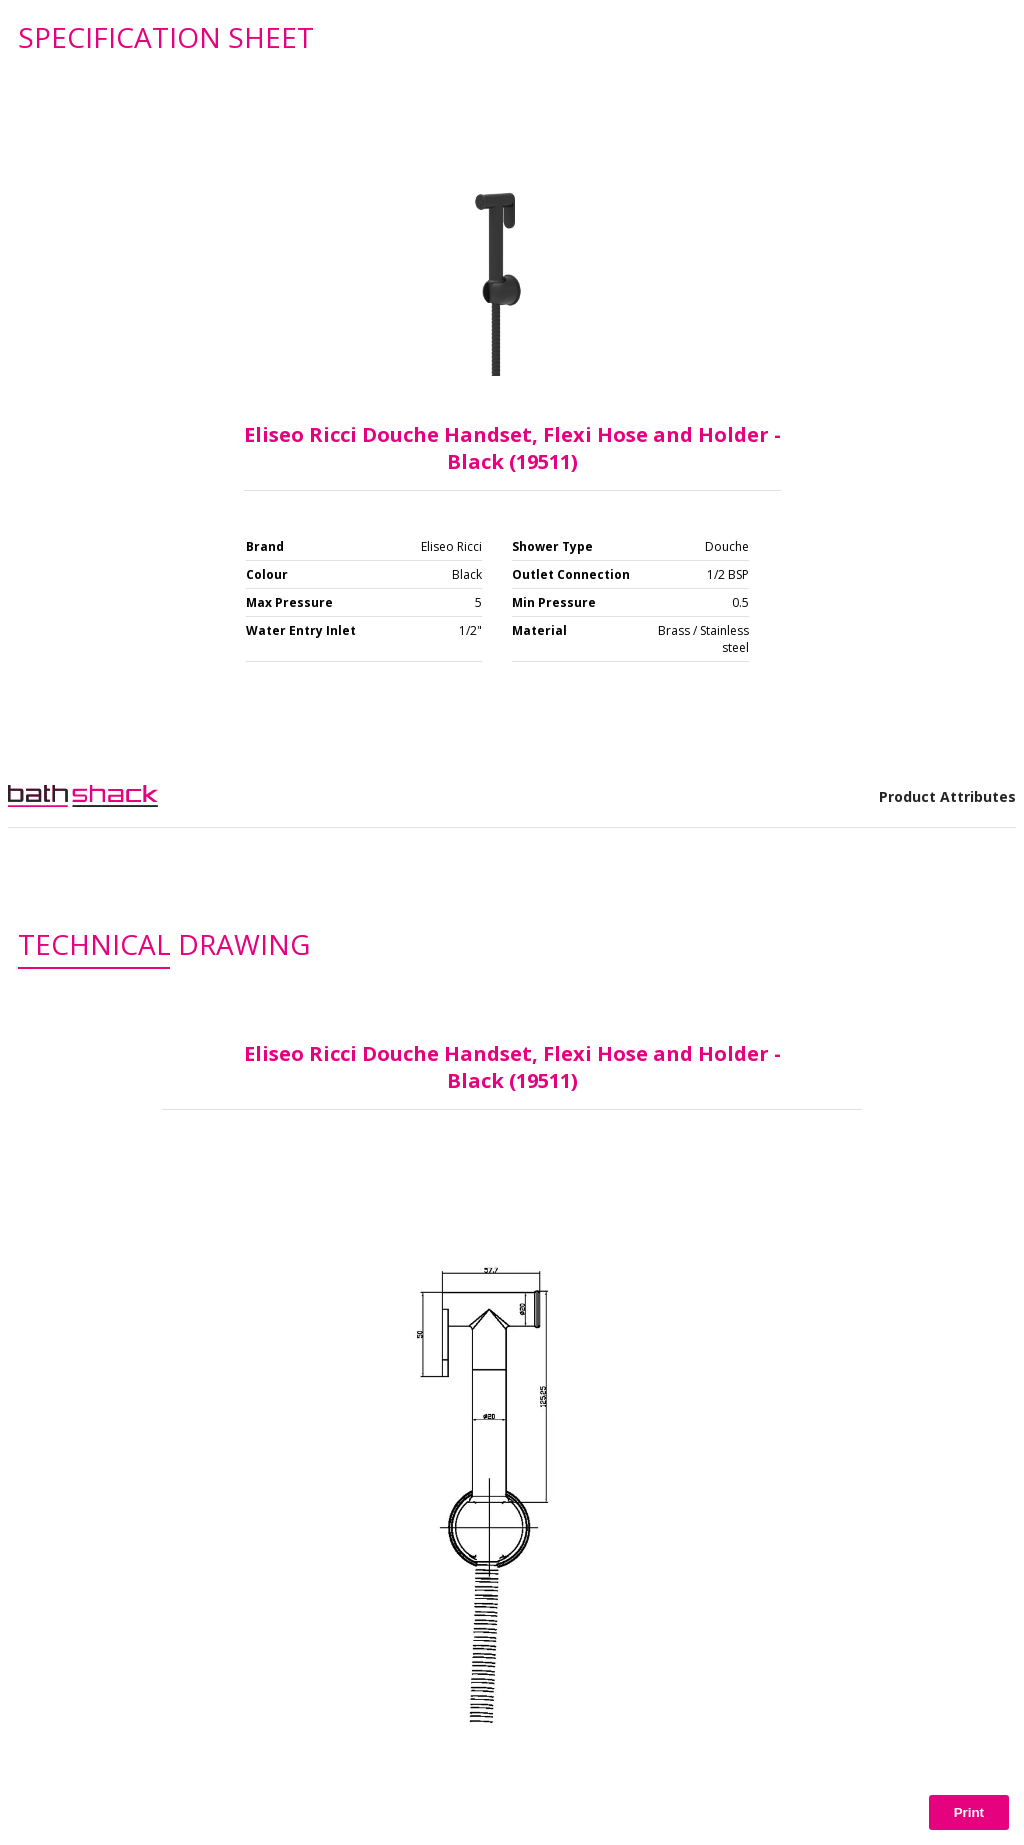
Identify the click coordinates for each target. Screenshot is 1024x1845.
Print (969, 1812)
